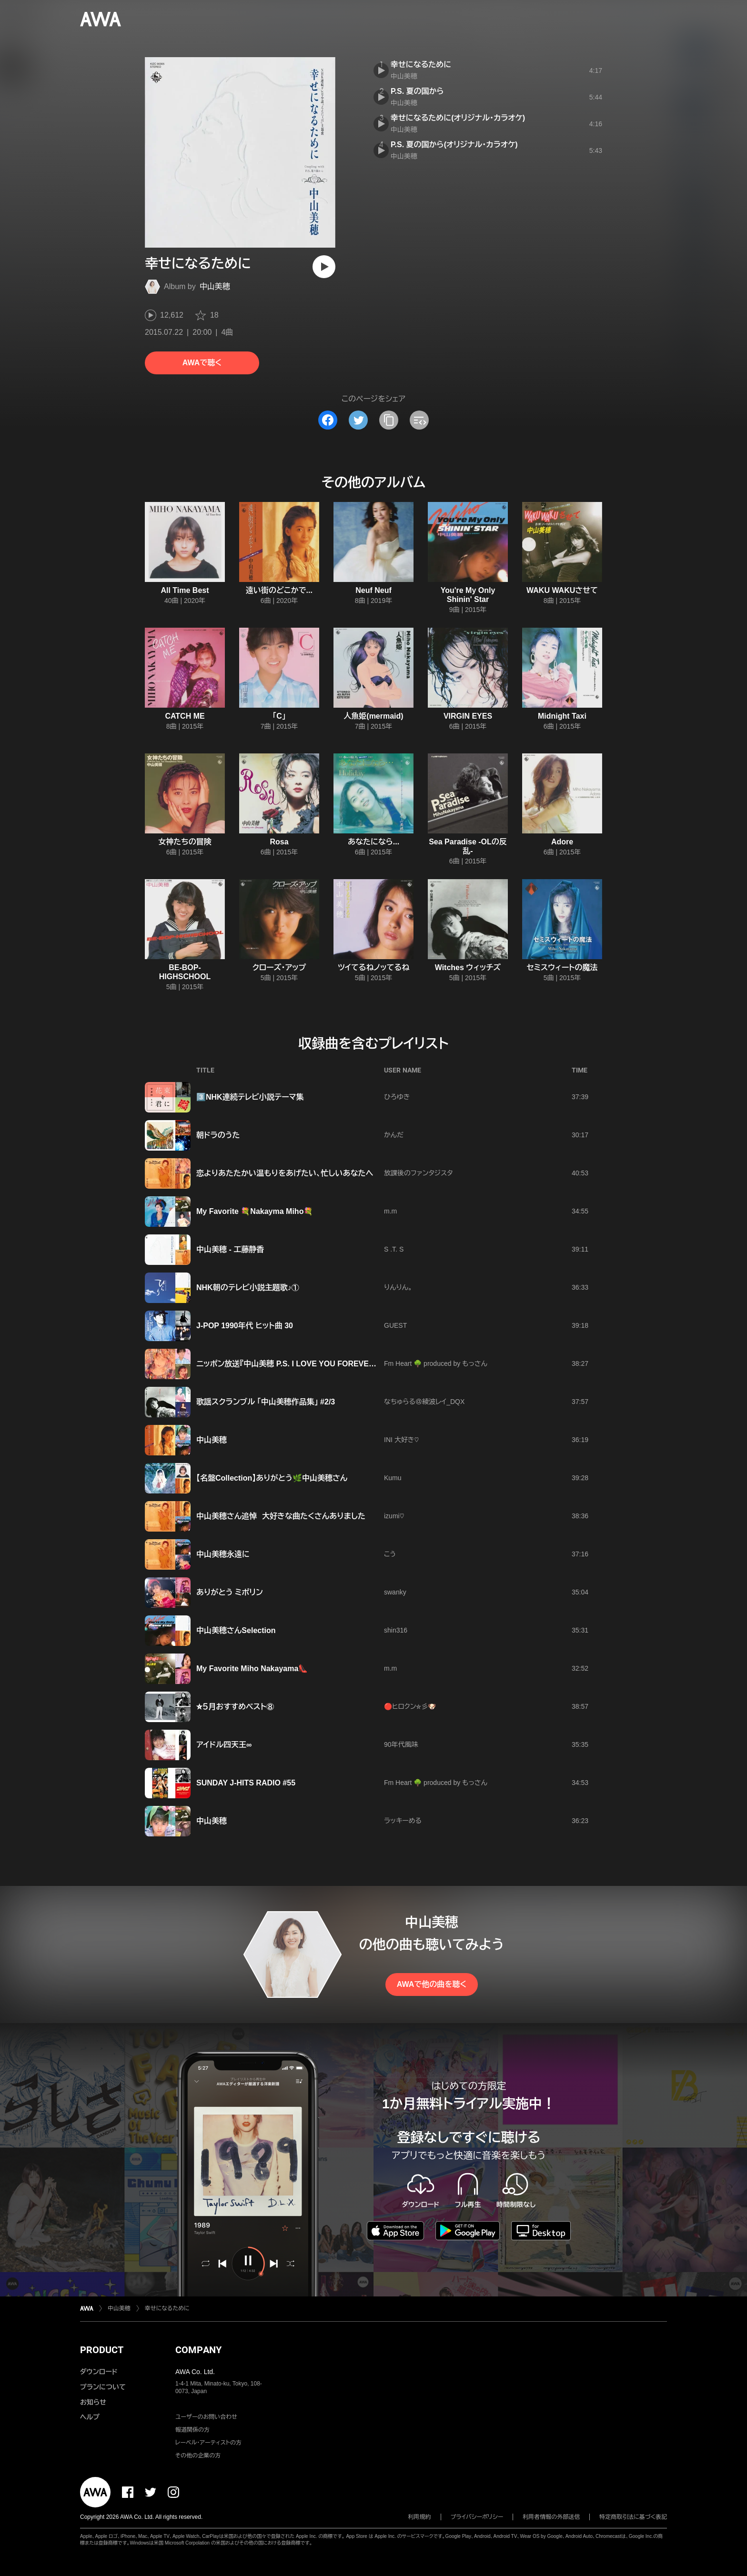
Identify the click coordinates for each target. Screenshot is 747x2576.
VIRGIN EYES (468, 716)
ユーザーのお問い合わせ (206, 2417)
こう (390, 1554)
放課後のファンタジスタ (418, 1173)
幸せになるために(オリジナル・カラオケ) (458, 118)
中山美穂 (215, 286)
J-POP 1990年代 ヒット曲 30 (244, 1326)
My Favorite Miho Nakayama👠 (252, 1668)
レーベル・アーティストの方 (208, 2442)
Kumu (393, 1478)
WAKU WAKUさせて (562, 590)
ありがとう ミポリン (229, 1592)
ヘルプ (90, 2417)
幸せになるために (421, 64)
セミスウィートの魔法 (562, 967)
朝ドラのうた (218, 1135)
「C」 (279, 716)
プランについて (103, 2387)
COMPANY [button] (198, 2349)
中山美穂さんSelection (236, 1630)
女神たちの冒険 (185, 842)
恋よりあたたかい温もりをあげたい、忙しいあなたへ (285, 1173)
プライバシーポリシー (477, 2517)
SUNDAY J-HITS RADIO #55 (245, 1783)
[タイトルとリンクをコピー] (388, 420)
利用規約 (419, 2517)
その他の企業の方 (198, 2455)
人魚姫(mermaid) (373, 716)
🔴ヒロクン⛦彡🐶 (410, 1706)
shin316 (395, 1630)
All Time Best (185, 590)
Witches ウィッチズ (468, 967)
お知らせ (93, 2402)
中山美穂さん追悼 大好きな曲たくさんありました (280, 1516)
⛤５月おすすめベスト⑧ (235, 1707)
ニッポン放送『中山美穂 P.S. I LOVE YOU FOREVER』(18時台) (301, 1364)
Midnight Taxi (562, 716)
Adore (562, 842)
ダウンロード (98, 2372)
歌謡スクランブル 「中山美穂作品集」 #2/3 (265, 1402)
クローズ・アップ (279, 967)
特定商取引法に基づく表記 (633, 2517)
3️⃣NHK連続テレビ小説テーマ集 (250, 1097)
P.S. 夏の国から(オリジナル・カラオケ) (454, 144)
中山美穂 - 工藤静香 (230, 1249)
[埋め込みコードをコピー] (419, 420)
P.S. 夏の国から (417, 91)
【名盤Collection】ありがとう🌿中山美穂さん (271, 1478)
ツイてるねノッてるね (373, 967)
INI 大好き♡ (401, 1439)
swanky (395, 1592)
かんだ (394, 1135)
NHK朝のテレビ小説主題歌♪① (247, 1287)
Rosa (279, 842)
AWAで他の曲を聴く (431, 1984)
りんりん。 (398, 1287)
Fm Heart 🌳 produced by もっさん (435, 1363)
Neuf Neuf (373, 590)
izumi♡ (394, 1516)
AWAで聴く (202, 363)
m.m (390, 1211)
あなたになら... (373, 842)
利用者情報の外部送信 (551, 2517)
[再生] (324, 266)
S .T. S (394, 1249)
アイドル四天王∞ (224, 1745)
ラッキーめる (403, 1820)
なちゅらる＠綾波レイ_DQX (424, 1401)
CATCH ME (184, 716)
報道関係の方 (192, 2429)
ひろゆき (397, 1097)
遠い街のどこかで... (279, 590)
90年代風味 (401, 1744)
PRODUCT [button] (101, 2349)
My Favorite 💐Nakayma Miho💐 (254, 1211)
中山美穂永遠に (223, 1554)
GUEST (395, 1325)
